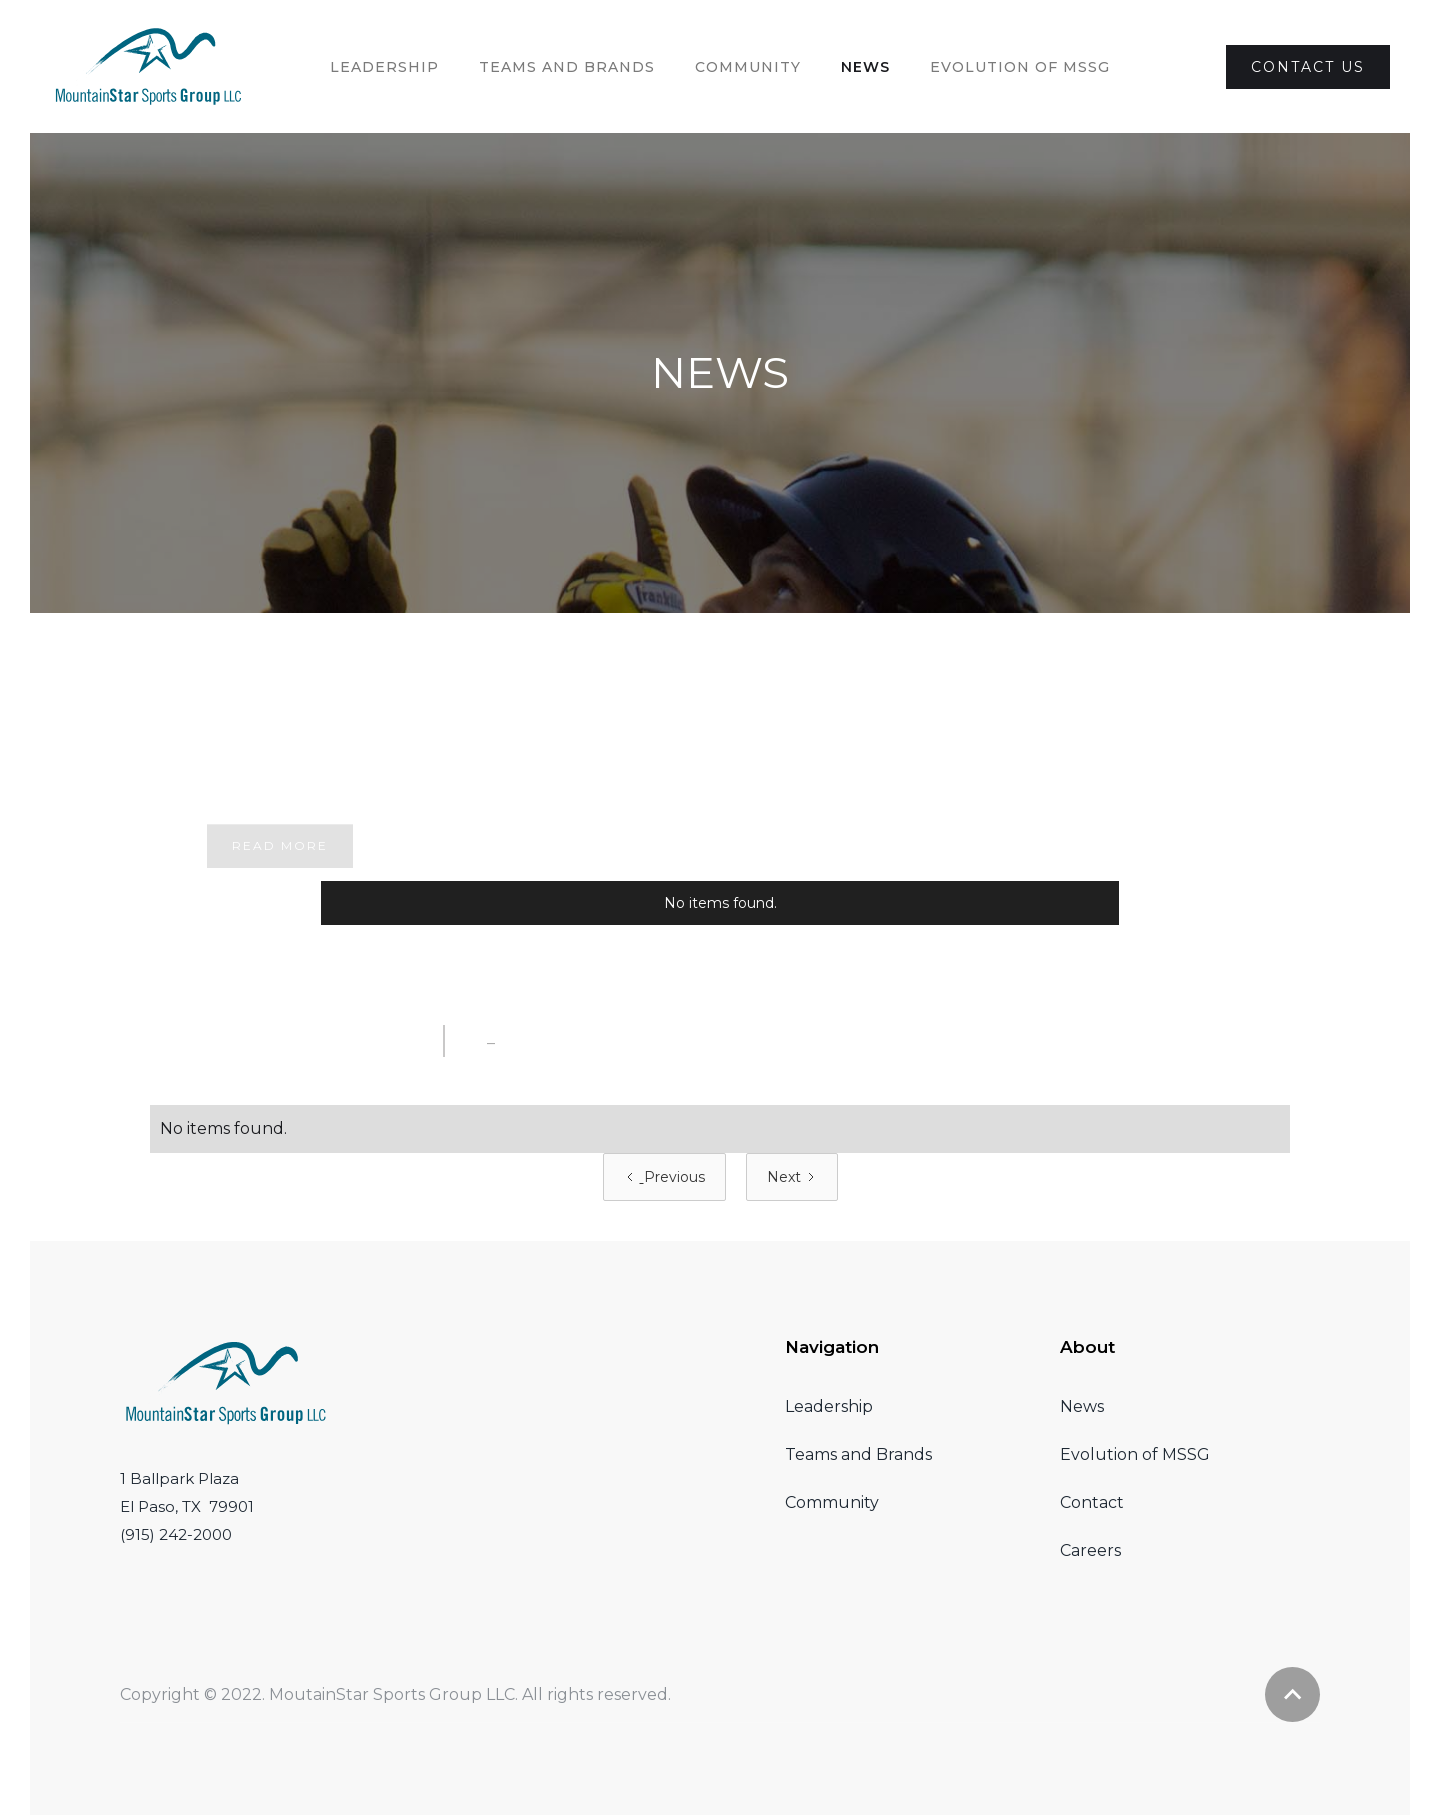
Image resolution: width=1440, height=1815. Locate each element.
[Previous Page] (664, 1177)
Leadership (384, 67)
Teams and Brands (858, 1454)
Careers (1090, 1550)
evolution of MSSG (1020, 67)
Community (748, 67)
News (865, 67)
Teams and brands (567, 67)
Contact (1092, 1502)
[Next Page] (792, 1177)
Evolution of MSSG (1135, 1454)
